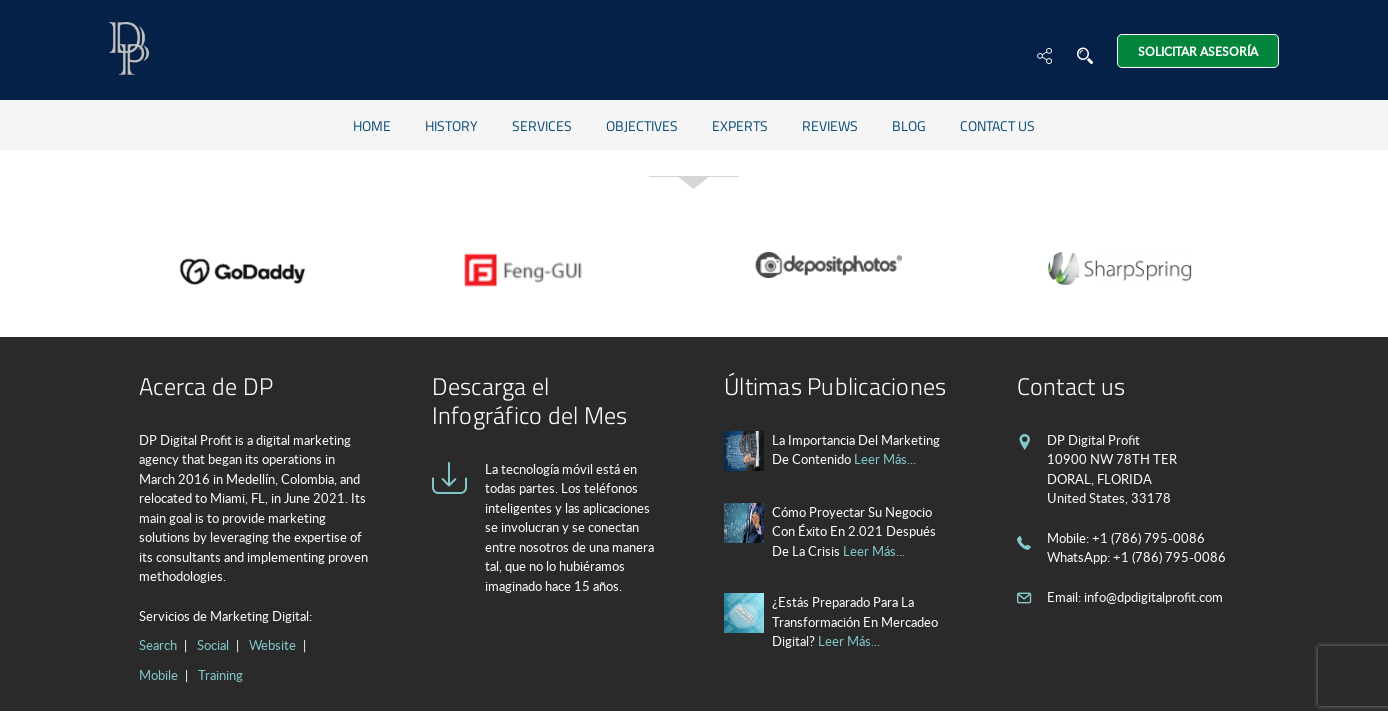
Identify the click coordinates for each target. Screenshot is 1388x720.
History (451, 125)
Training (220, 675)
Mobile (158, 675)
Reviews (830, 125)
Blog (909, 125)
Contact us (997, 125)
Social (213, 645)
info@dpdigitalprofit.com (1153, 597)
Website (272, 645)
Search (158, 645)
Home (372, 125)
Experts (740, 125)
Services (542, 125)
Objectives (642, 125)
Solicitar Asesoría (1198, 51)
